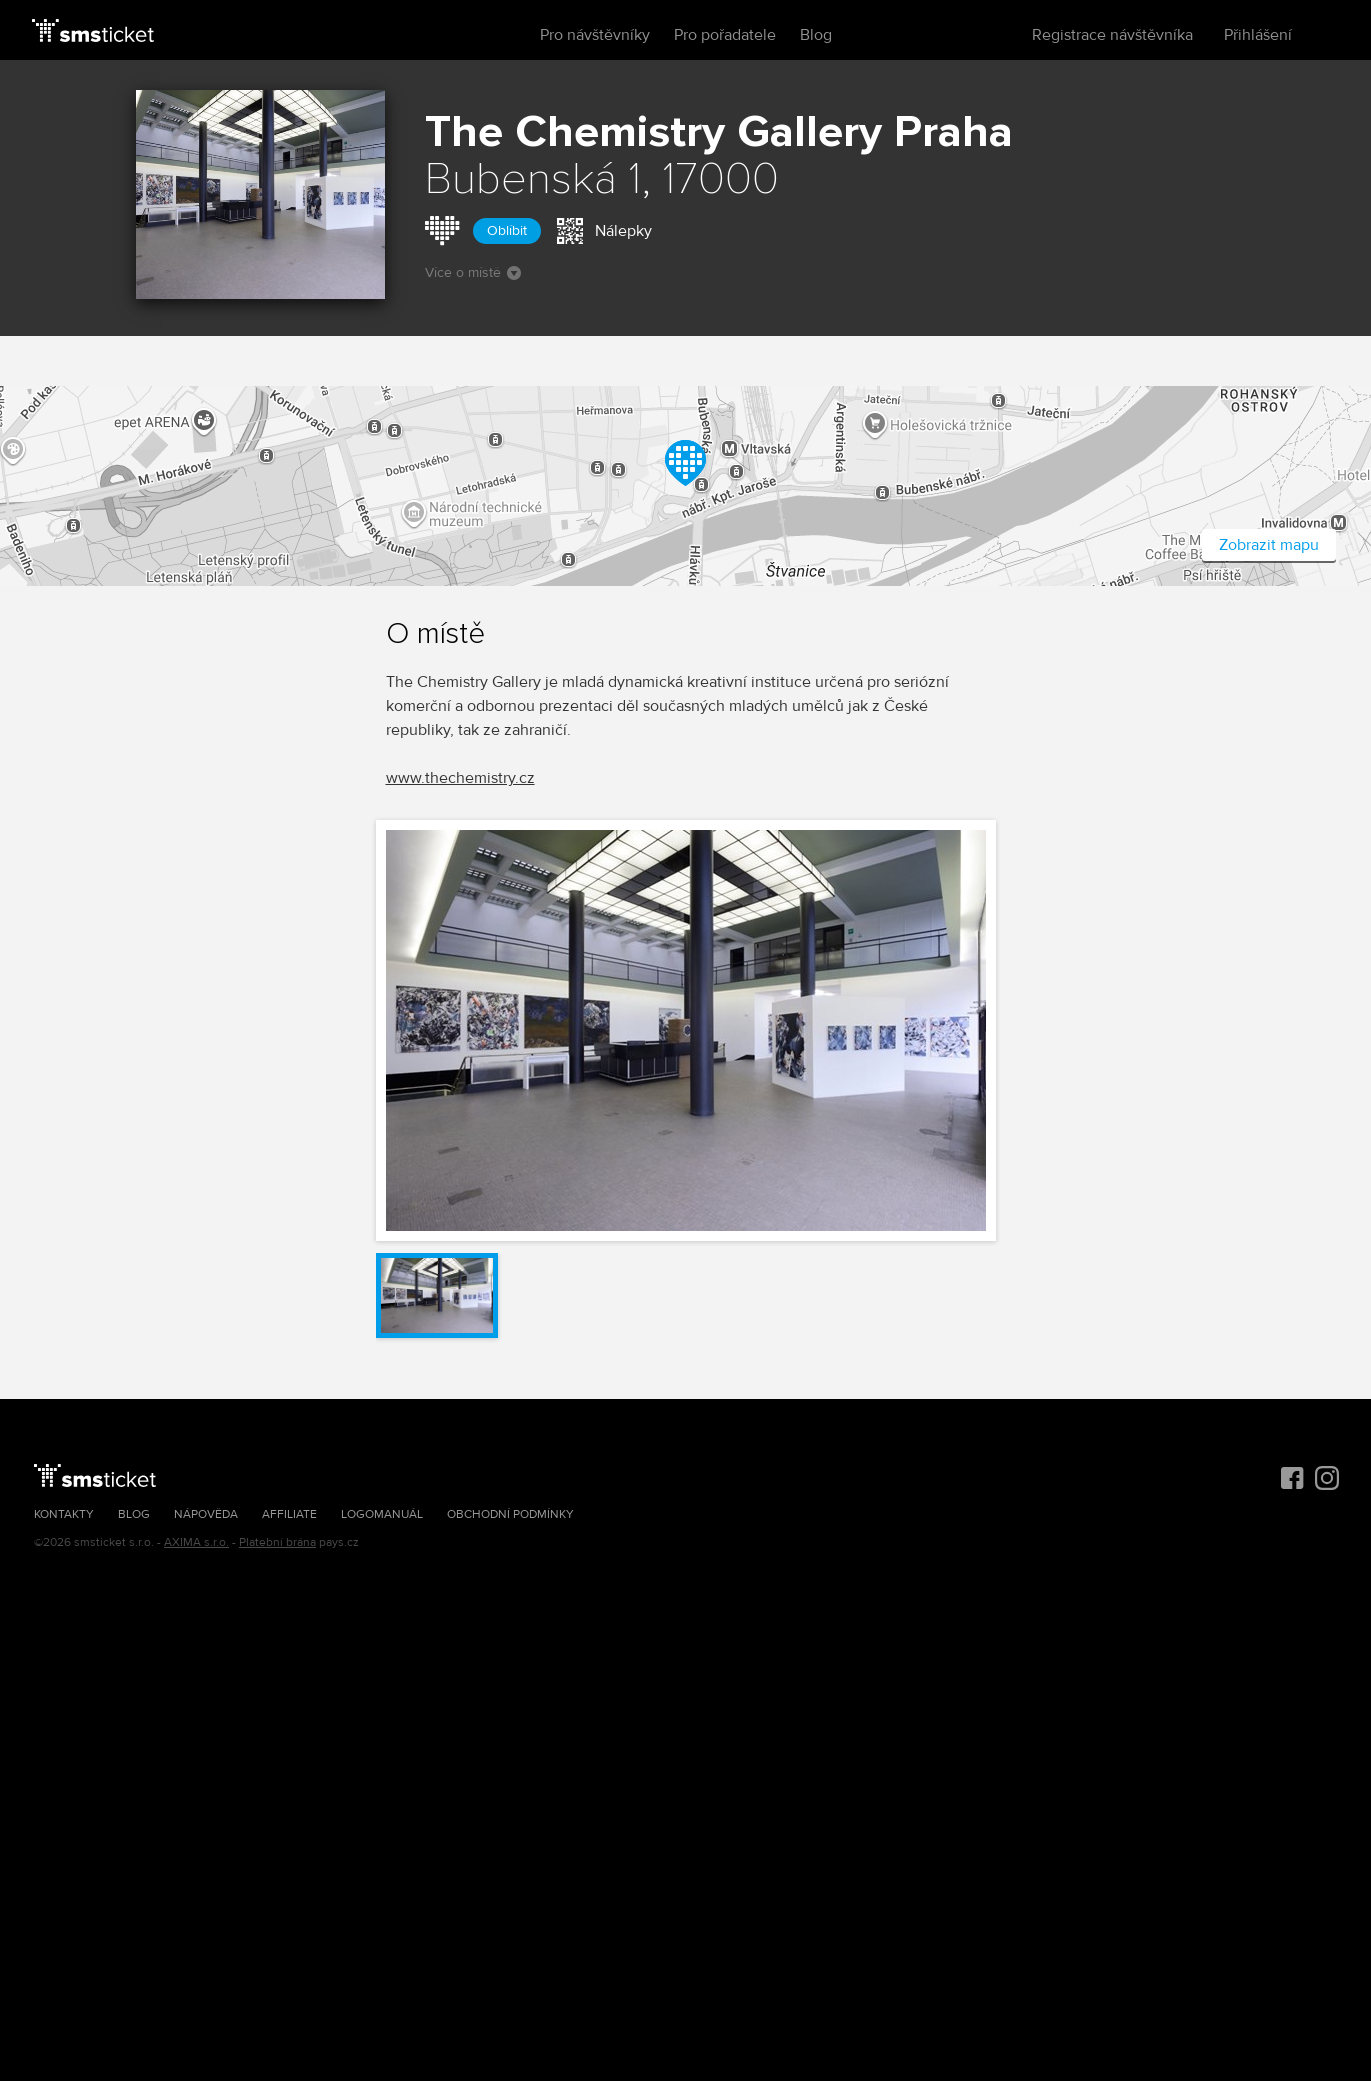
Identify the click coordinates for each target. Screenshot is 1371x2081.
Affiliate (289, 1514)
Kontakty (64, 1514)
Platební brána (277, 1542)
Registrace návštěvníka (1112, 35)
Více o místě (473, 272)
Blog (816, 35)
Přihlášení (1258, 35)
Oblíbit (507, 230)
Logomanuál (382, 1514)
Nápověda (206, 1514)
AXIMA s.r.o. (196, 1542)
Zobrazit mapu (1269, 545)
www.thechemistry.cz (460, 778)
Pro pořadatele (725, 35)
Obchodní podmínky (510, 1514)
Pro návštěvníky (595, 35)
